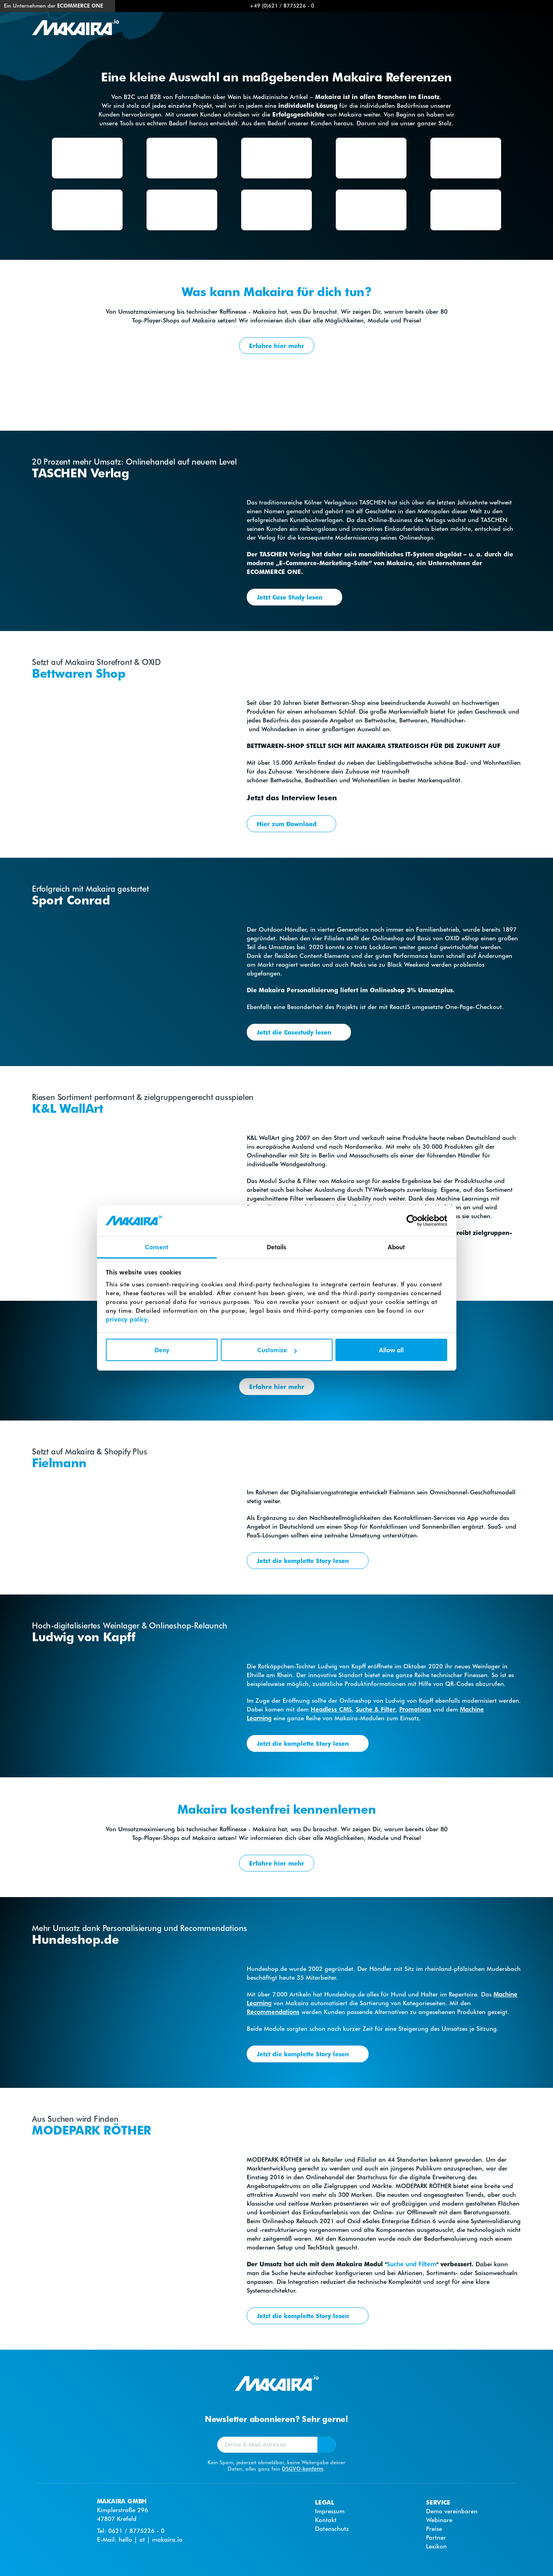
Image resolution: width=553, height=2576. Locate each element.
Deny (162, 1350)
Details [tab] (277, 1247)
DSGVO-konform (302, 2468)
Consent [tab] (157, 1247)
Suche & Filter (375, 1709)
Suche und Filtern (411, 2264)
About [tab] (396, 1247)
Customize (277, 1350)
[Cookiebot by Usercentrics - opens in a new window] (412, 1221)
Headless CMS (331, 1709)
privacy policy (126, 1319)
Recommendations (273, 2012)
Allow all (391, 1350)
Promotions (415, 1709)
